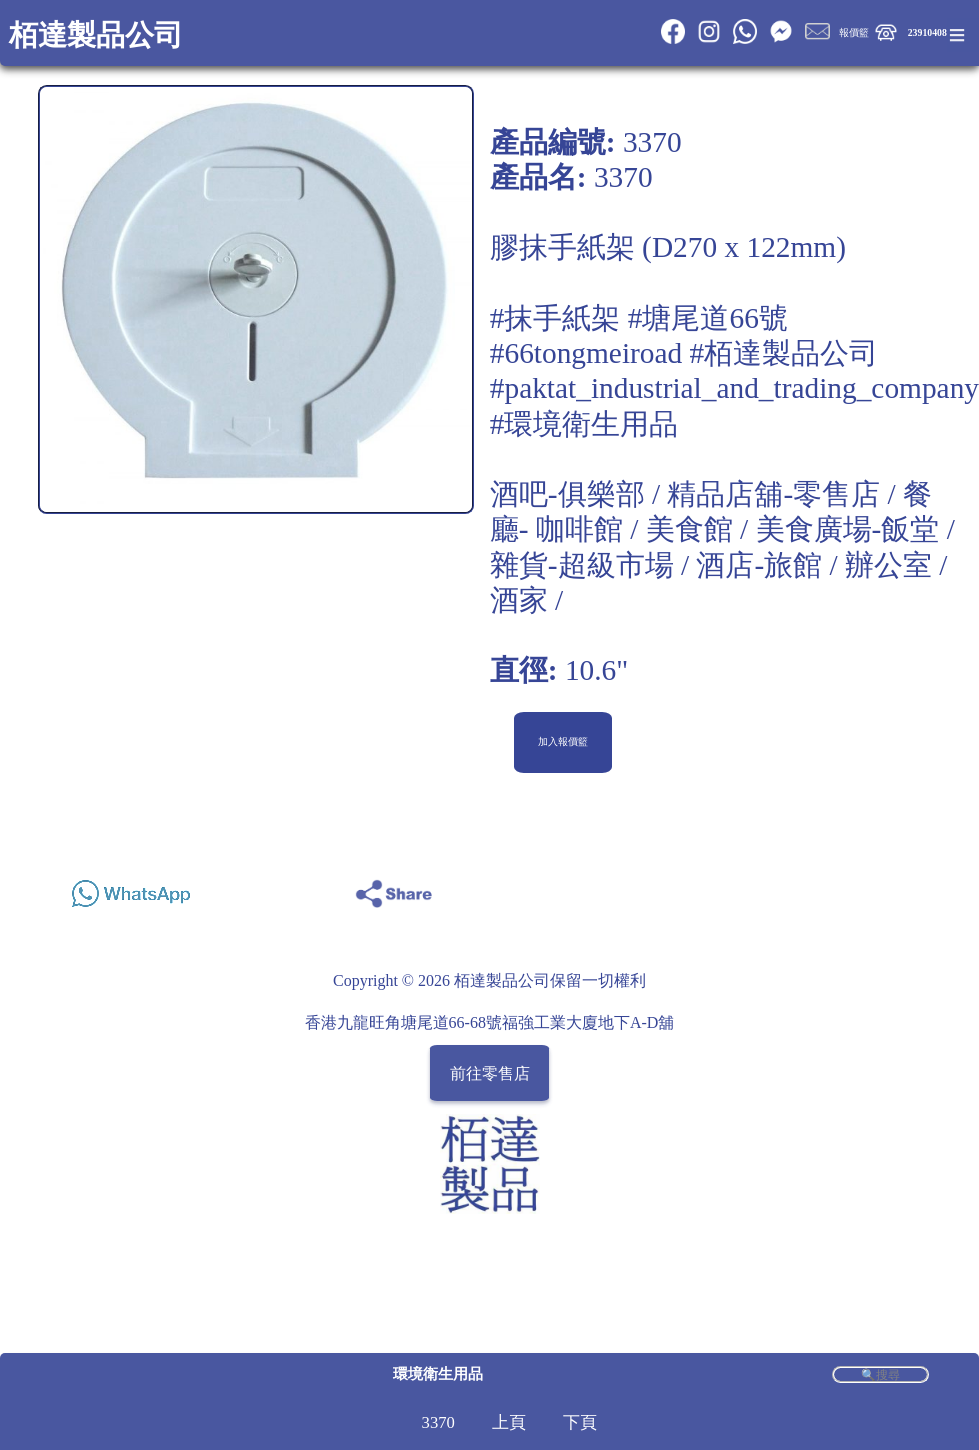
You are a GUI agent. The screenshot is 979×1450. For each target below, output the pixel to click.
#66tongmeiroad (586, 353)
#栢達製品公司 (784, 353)
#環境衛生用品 (584, 424)
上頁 (509, 1422)
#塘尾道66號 (708, 318)
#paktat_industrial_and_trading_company (734, 388)
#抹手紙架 (555, 318)
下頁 (580, 1422)
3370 (438, 1422)
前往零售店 (490, 1072)
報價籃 (854, 32)
